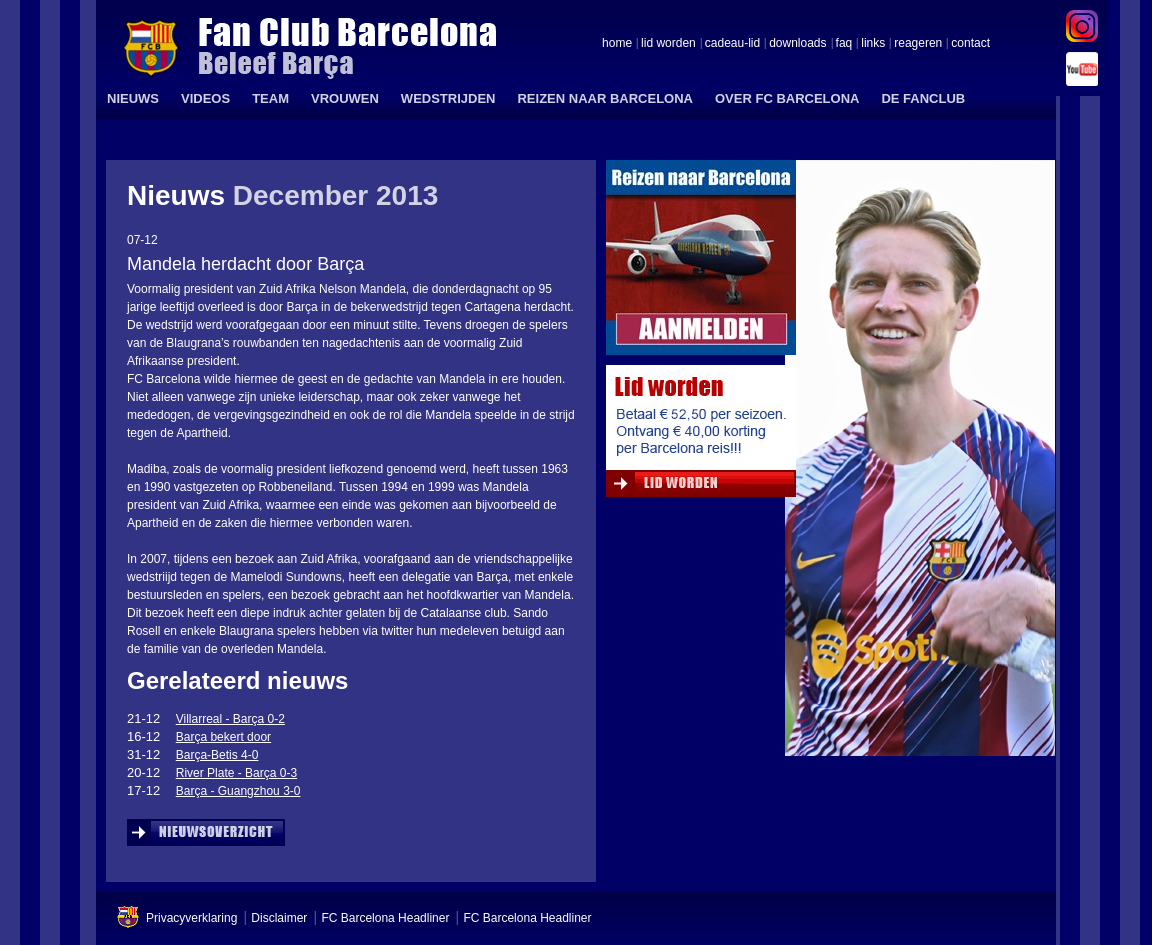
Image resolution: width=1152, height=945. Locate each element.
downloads (797, 44)
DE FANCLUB (923, 98)
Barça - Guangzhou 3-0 (238, 791)
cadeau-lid (732, 44)
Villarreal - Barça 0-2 (230, 719)
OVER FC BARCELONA (787, 98)
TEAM (270, 98)
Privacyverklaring (191, 918)
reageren (918, 44)
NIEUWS (133, 98)
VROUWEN (345, 98)
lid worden (668, 44)
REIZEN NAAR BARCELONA (605, 98)
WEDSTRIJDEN (448, 98)
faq (844, 44)
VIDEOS (205, 98)
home (617, 44)
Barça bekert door (223, 737)
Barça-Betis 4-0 (217, 755)
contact (970, 44)
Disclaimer (279, 918)
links (873, 44)
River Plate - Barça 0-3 (236, 773)
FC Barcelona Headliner (385, 918)
